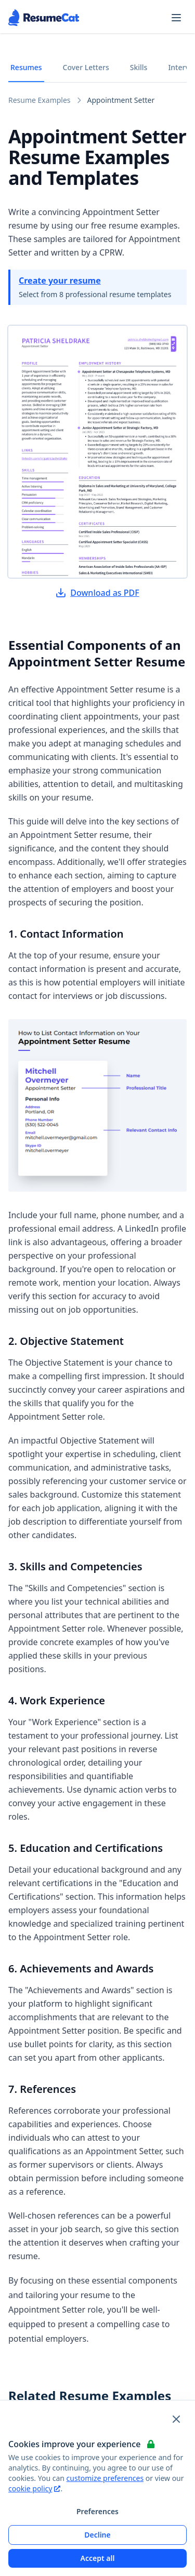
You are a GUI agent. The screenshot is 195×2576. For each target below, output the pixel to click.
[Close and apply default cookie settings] (176, 2419)
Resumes (26, 67)
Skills (139, 67)
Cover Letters (86, 67)
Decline (97, 2535)
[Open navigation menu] (176, 17)
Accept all (98, 2558)
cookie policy (34, 2488)
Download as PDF (97, 592)
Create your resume (60, 280)
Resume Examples (39, 100)
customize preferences (105, 2478)
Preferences (97, 2511)
